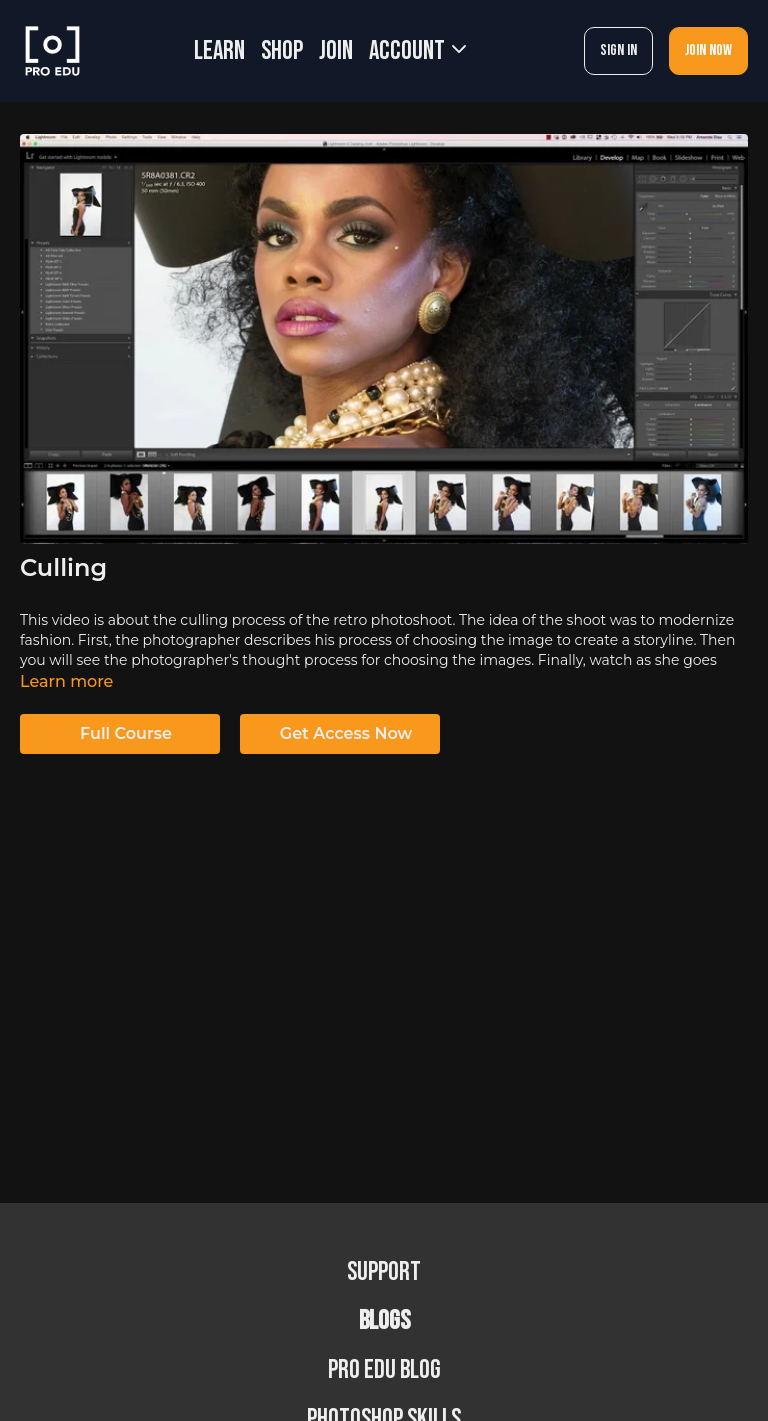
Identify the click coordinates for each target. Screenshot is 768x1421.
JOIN (336, 51)
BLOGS (384, 1321)
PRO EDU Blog (384, 1370)
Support (384, 1272)
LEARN (219, 51)
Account (417, 51)
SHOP (282, 51)
